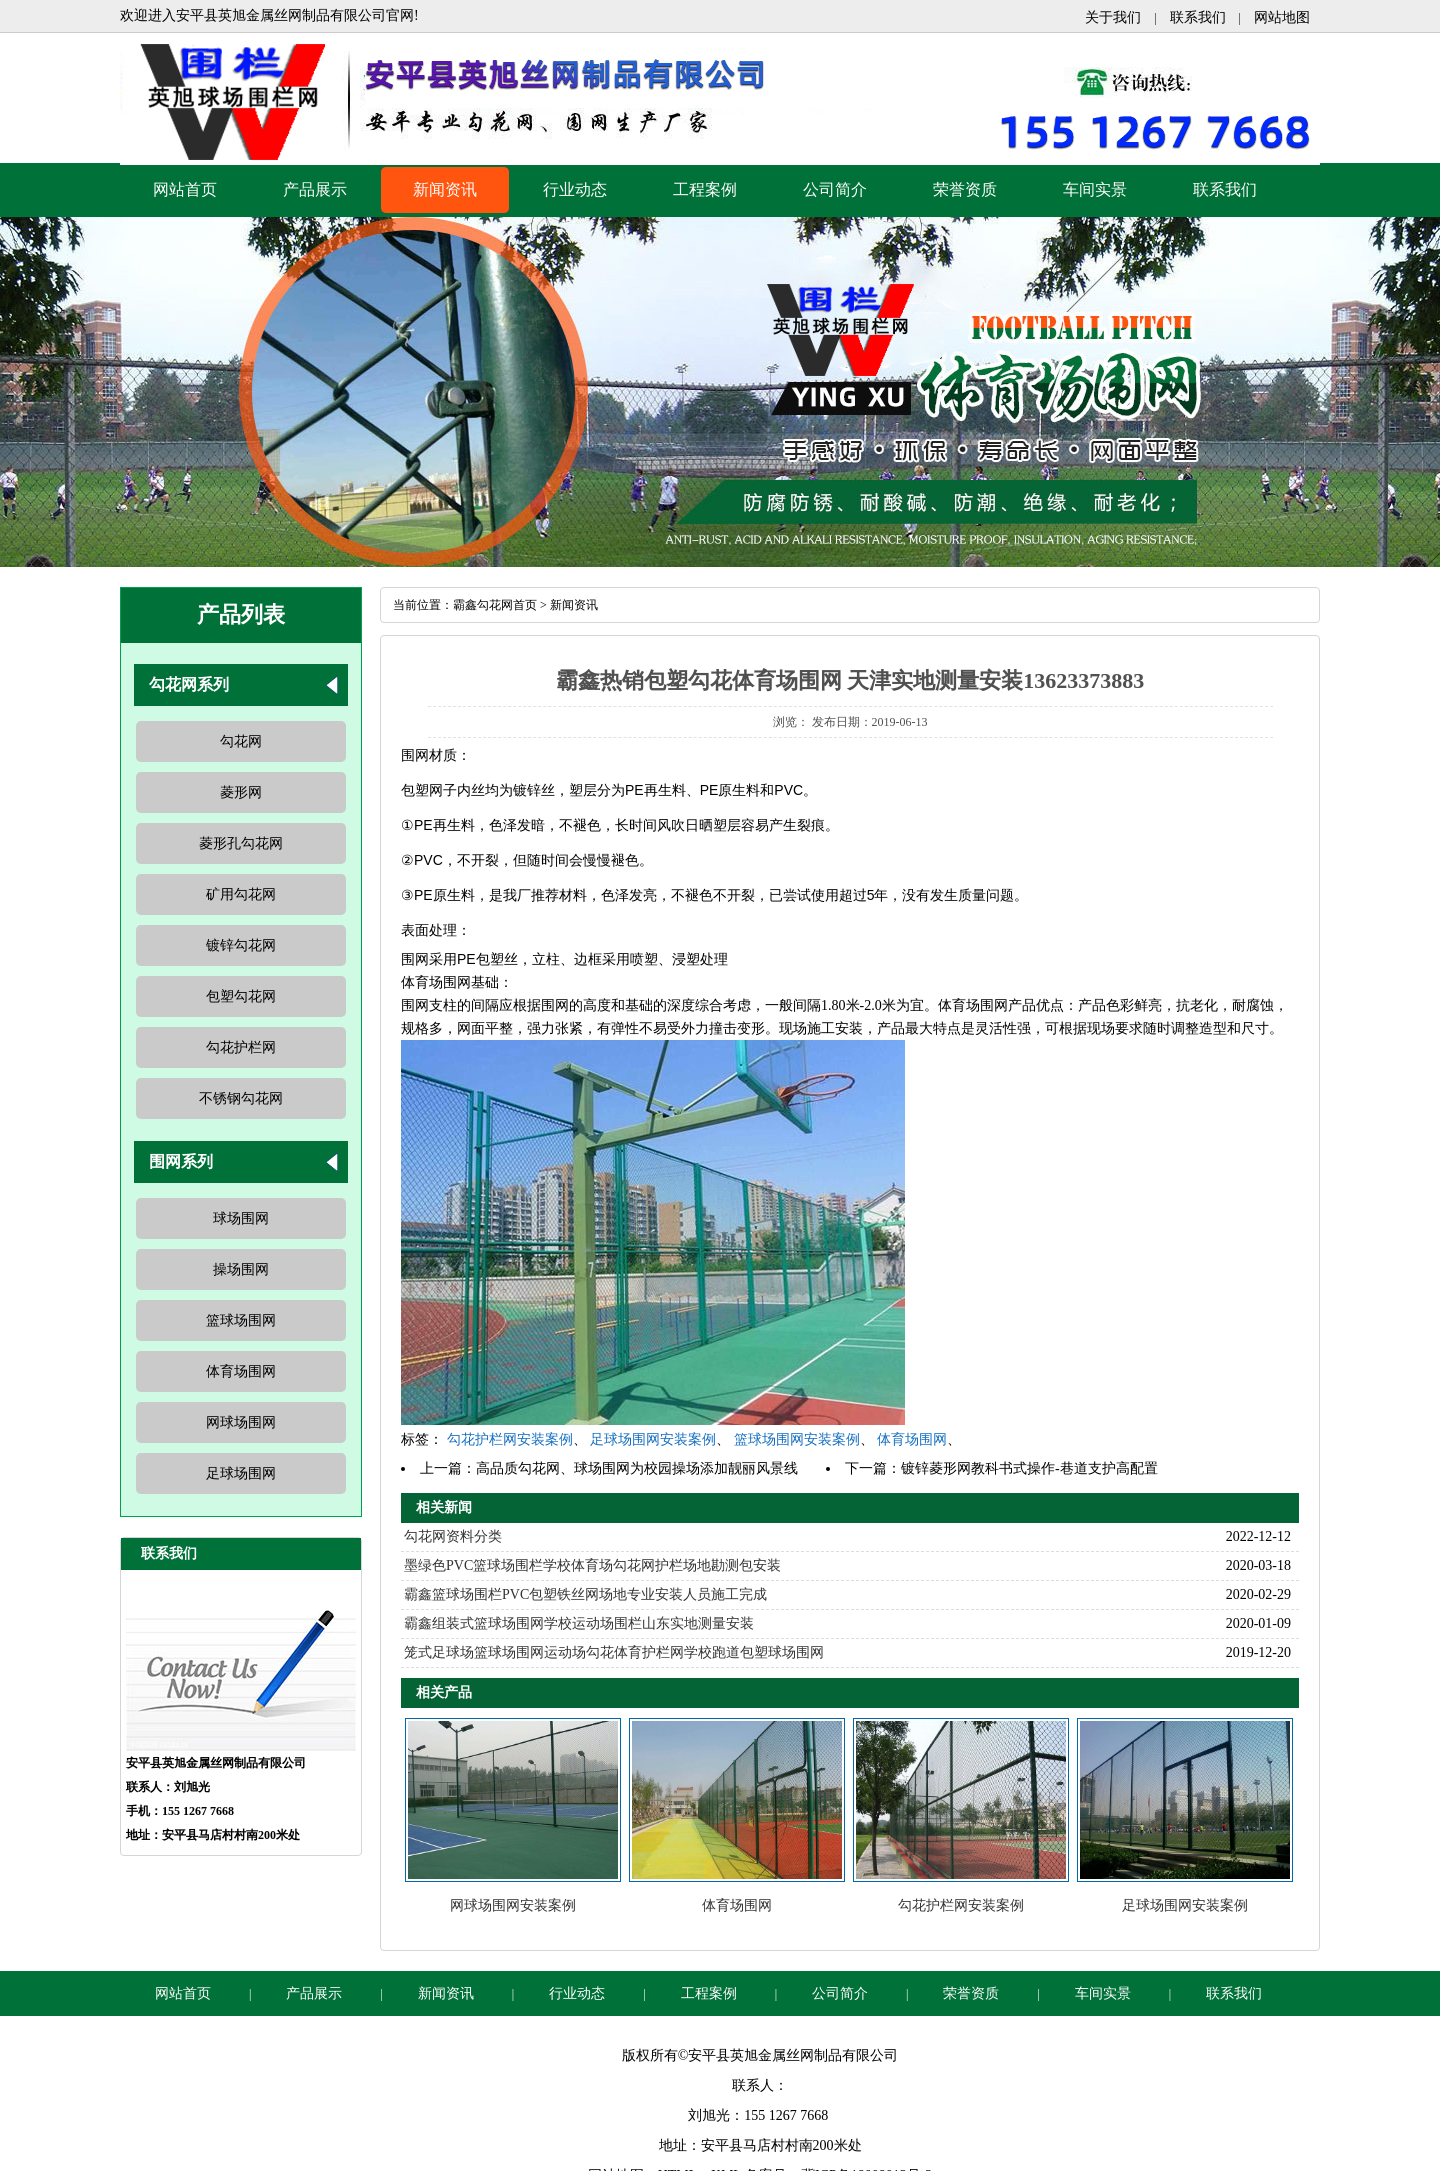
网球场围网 (241, 1422)
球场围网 (241, 1218)
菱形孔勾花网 (241, 843)
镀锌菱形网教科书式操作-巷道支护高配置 (1029, 1468)
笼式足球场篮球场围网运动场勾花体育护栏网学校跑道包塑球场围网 (614, 1652)
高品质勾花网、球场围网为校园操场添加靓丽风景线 (637, 1468)
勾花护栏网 (241, 1047)
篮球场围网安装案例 (797, 1439)
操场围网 (241, 1269)
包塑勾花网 (241, 996)
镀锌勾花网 (241, 945)
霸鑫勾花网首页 (495, 605)
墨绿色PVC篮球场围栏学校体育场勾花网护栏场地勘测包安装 (592, 1565)
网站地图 (1282, 17)
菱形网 (241, 792)
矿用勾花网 (241, 894)
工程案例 (705, 189)
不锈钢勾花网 (241, 1098)
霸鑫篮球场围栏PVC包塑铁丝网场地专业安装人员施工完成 (585, 1594)
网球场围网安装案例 (513, 1905)
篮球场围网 (241, 1320)
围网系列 (181, 1161)
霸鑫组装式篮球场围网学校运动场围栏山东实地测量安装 (579, 1623)
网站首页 (185, 189)
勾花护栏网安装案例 (510, 1439)
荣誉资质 (965, 189)
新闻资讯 (445, 189)
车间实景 (1095, 189)
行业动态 (575, 189)
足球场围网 (241, 1473)
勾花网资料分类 (453, 1536)
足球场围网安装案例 (653, 1439)
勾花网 (241, 741)
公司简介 (835, 189)
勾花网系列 (189, 684)
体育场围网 (241, 1371)
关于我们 (1113, 17)
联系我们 (1198, 17)
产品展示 (315, 189)
